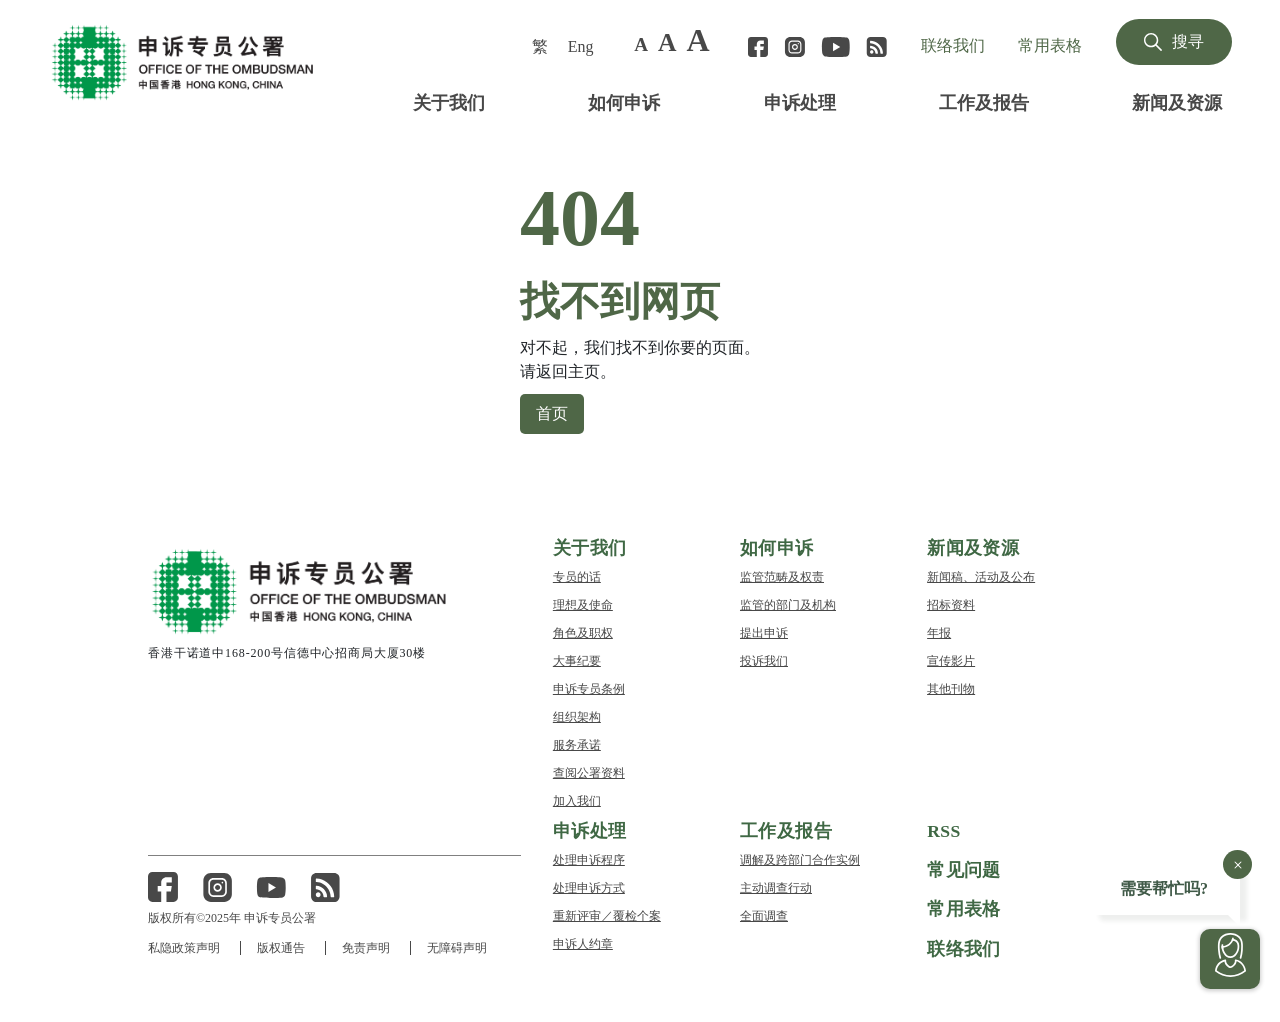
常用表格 (1050, 45)
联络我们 (953, 45)
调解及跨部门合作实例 (800, 858)
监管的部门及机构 (788, 603)
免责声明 (368, 947)
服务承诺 (577, 743)
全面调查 (764, 914)
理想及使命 (583, 603)
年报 (939, 631)
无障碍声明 (460, 947)
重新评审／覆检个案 (607, 914)
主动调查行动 (776, 886)
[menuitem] (542, 46)
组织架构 (577, 715)
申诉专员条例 (589, 687)
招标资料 (951, 603)
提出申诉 (764, 631)
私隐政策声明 (184, 947)
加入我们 (577, 799)
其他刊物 (951, 687)
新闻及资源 (1177, 101)
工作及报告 (984, 101)
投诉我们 (764, 659)
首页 (552, 412)
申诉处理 (800, 101)
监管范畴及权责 (782, 575)
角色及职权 (583, 631)
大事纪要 (577, 659)
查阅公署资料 (589, 771)
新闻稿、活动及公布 (981, 575)
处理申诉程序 (589, 858)
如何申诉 (624, 101)
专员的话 (577, 575)
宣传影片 (951, 659)
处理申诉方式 (589, 886)
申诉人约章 (583, 942)
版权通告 (282, 947)
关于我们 (449, 101)
